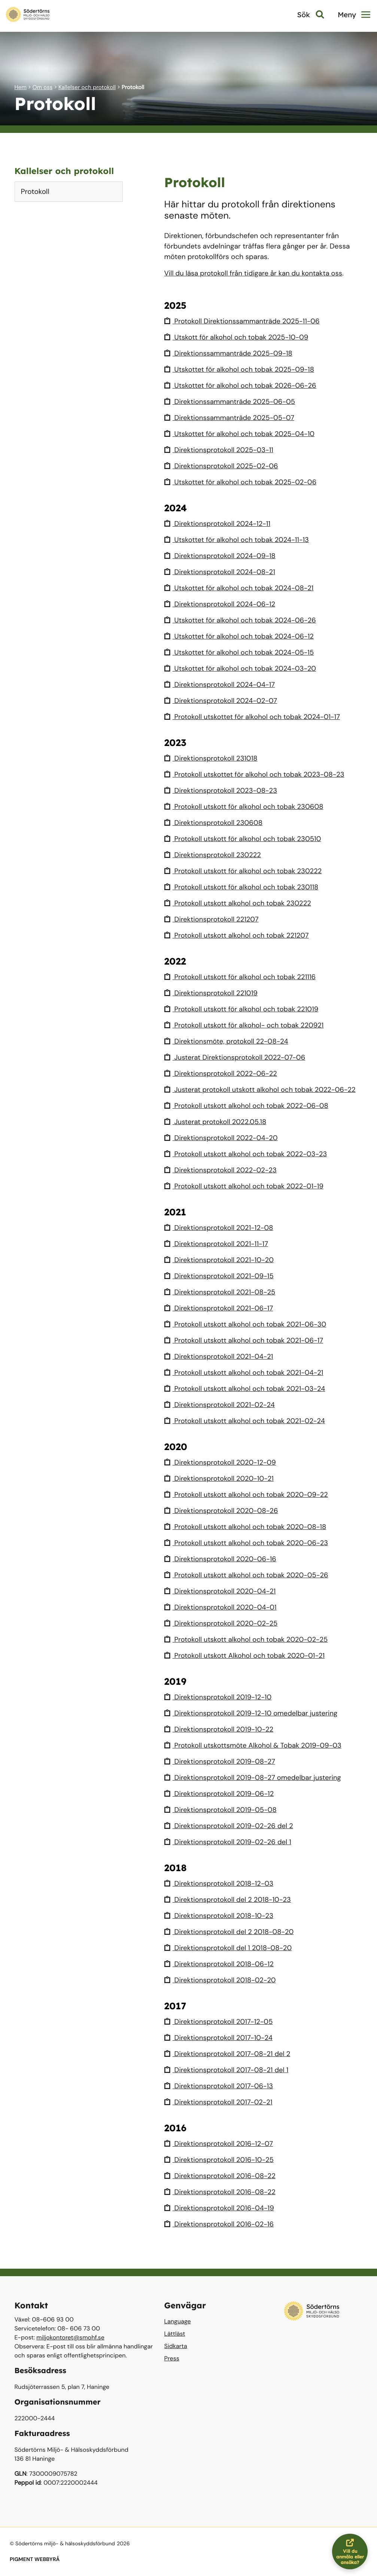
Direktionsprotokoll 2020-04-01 (222, 1607)
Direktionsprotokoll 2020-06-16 (222, 1558)
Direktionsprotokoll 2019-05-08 (222, 1809)
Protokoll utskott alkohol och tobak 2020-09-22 (249, 1494)
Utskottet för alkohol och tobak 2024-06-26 (242, 620)
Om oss (43, 87)
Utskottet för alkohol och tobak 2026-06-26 (243, 385)
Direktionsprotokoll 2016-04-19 (221, 2208)
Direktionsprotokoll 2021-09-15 (220, 1276)
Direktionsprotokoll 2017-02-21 (220, 2102)
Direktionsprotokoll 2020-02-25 (223, 1623)
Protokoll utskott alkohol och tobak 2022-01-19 (246, 1186)
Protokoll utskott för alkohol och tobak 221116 (242, 976)
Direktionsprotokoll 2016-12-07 (220, 2143)
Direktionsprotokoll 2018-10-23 (220, 1915)
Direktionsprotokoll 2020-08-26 (223, 1510)
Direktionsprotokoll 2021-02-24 (221, 1404)
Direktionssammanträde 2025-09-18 (230, 353)
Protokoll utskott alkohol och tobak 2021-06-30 (248, 1324)
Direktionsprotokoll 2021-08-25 (221, 1292)
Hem (21, 87)
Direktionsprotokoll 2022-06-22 (222, 1073)
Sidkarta (175, 2346)
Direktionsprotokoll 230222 (214, 854)
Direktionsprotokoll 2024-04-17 (221, 684)
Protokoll (35, 191)
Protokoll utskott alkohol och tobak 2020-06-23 (249, 1542)
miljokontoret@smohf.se (70, 2337)
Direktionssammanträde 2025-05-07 (231, 417)
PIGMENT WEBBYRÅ (35, 2559)
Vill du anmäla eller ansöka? (352, 2551)
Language (177, 2321)
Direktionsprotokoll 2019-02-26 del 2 (231, 1825)
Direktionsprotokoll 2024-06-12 (221, 604)
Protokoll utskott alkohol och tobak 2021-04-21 (246, 1372)
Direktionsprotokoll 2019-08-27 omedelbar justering (255, 1777)
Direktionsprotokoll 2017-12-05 (220, 2021)
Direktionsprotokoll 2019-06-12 (221, 1793)
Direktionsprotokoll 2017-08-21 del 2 (229, 2053)
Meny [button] (354, 14)
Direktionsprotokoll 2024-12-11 (219, 523)
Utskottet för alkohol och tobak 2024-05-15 (241, 652)
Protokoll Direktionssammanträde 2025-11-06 (244, 321)
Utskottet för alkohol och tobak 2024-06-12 (241, 636)
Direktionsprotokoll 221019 (212, 993)
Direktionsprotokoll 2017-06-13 (220, 2086)
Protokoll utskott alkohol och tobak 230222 (240, 903)
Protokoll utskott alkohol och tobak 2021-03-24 (247, 1388)
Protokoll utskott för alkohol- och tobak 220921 (246, 1025)
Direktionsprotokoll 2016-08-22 (221, 2175)
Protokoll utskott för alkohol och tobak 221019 (244, 1009)
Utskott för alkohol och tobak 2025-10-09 (238, 337)
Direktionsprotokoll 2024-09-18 (221, 555)
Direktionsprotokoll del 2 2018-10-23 (229, 1899)
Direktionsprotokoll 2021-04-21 (220, 1356)
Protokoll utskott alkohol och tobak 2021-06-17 (246, 1340)
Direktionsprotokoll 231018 (212, 758)
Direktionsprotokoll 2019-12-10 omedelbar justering (254, 1713)
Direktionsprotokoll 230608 (215, 822)
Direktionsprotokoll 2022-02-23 (222, 1170)
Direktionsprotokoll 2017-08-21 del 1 (228, 2069)
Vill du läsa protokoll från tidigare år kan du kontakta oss (256, 273)
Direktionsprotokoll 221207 (213, 919)
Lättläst (174, 2334)
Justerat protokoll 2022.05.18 (217, 1121)
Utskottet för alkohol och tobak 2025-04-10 (242, 433)
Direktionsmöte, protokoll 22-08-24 (228, 1041)
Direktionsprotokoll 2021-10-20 (220, 1259)
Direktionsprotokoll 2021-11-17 (218, 1243)
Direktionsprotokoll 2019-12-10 (219, 1697)
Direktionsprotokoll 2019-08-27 (221, 1761)
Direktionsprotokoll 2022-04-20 (223, 1137)
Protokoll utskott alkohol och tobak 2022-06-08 (249, 1105)
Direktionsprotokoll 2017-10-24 (220, 2037)
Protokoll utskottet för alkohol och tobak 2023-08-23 (257, 774)
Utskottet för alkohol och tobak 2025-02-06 (243, 482)
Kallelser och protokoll (87, 87)
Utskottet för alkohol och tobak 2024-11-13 (239, 539)
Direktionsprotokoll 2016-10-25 (220, 2159)
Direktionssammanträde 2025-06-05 (232, 401)
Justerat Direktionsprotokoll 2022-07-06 (237, 1057)
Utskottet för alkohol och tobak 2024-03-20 (242, 668)
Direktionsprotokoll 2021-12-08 (220, 1227)
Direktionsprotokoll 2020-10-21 (220, 1478)
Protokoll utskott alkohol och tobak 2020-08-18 (248, 1526)
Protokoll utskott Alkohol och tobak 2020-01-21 (247, 1655)
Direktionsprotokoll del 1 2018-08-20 (230, 1947)
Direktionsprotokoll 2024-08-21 (221, 571)
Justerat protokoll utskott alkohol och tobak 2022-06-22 (263, 1089)
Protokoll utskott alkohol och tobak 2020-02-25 (249, 1639)
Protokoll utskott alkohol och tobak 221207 (239, 935)
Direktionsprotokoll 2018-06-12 (220, 1963)
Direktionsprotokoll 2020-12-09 (222, 1462)
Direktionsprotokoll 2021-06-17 (220, 1308)
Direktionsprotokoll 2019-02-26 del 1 (230, 1841)
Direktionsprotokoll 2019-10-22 (220, 1729)
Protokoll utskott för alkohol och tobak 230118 (244, 887)
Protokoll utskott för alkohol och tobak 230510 (245, 838)
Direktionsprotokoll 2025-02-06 (223, 466)
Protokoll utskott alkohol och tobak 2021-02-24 (247, 1420)
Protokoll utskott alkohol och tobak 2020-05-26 (249, 1575)
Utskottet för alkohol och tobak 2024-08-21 (241, 588)
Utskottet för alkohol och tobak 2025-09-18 (241, 369)
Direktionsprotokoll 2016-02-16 (220, 2224)
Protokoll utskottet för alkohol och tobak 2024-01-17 (255, 716)
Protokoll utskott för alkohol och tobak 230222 (245, 871)
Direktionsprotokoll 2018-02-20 (222, 1980)
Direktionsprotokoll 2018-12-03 (220, 1883)
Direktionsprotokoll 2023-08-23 (222, 790)
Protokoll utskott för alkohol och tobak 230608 (246, 806)
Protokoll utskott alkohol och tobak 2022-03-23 (248, 1153)
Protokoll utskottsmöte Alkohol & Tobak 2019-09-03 (256, 1745)
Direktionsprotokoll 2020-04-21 (222, 1591)
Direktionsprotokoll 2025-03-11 (220, 449)
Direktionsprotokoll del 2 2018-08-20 (231, 1931)
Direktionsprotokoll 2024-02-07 (222, 700)
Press (171, 2358)
